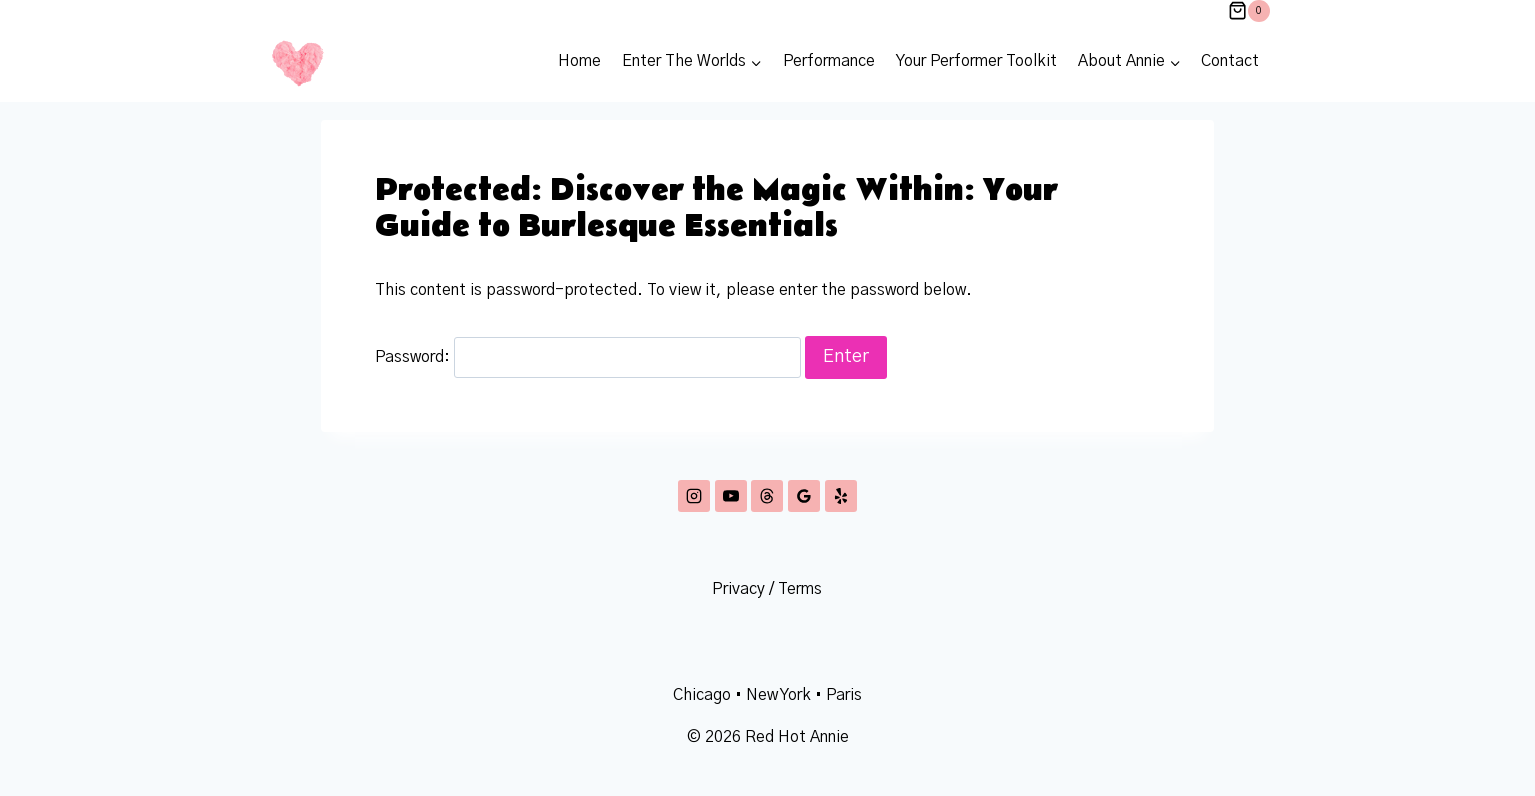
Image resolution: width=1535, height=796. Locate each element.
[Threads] (767, 496)
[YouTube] (731, 496)
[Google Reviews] (804, 496)
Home (579, 61)
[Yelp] (841, 496)
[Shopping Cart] (1249, 11)
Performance (829, 61)
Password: (588, 357)
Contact (1230, 61)
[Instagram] (694, 496)
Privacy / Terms (767, 589)
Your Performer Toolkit (976, 61)
